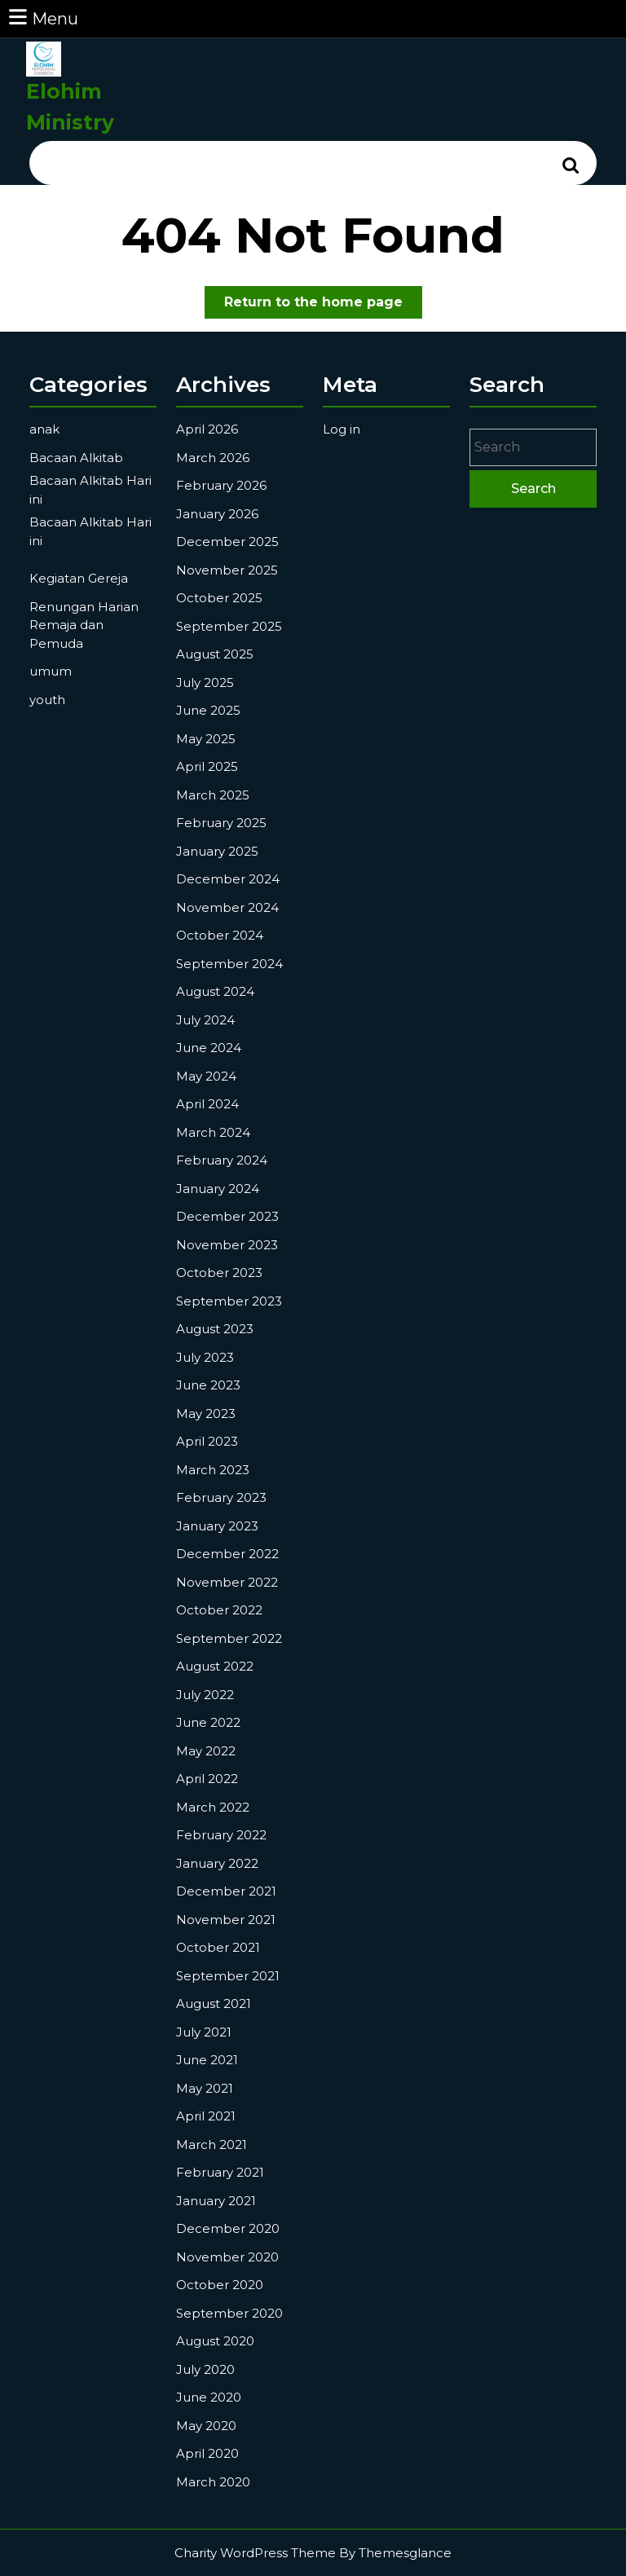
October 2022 (219, 1610)
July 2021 (203, 2032)
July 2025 (205, 682)
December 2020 (228, 2228)
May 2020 (206, 2425)
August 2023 (214, 1328)
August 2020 (215, 2341)
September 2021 (228, 1976)
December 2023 (227, 1216)
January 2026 (217, 514)
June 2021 (207, 2059)
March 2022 (212, 1807)
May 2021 (204, 2088)
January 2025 (217, 851)
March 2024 (213, 1132)
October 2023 (219, 1272)
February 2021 (220, 2172)
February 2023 (221, 1497)
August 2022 (214, 1666)
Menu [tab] (42, 18)
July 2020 (205, 2369)
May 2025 (206, 738)
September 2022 (229, 1638)
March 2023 (212, 1469)
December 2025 (227, 541)
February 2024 (221, 1160)
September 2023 (229, 1301)
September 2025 (229, 626)
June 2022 (208, 1722)
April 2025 (207, 766)
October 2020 (219, 2284)
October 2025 (219, 597)
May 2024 (206, 1076)
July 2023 (205, 1357)
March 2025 (212, 795)
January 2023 (217, 1526)
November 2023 (227, 1245)
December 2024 (228, 879)
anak (44, 429)
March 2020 (213, 2482)
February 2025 (221, 822)
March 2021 (211, 2144)
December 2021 (226, 1891)
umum (50, 671)
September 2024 (229, 963)
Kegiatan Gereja (78, 578)
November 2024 (227, 907)
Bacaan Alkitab (76, 457)
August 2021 (213, 2003)
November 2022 (227, 1582)
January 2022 (217, 1863)
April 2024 (207, 1104)
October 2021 (218, 1947)
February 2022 (221, 1835)
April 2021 (206, 2116)
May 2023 (206, 1413)
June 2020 (208, 2397)
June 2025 (208, 710)
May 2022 (206, 1751)
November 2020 (227, 2257)
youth (47, 699)
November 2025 (227, 570)
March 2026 (212, 457)
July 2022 (205, 1694)
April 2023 (207, 1441)
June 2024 (208, 1047)
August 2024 (215, 991)
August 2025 (214, 654)
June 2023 (208, 1385)
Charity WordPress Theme (255, 2553)
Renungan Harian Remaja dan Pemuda (84, 625)
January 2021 (216, 2200)
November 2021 (226, 1919)
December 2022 (227, 1553)
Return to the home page (323, 305)
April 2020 (207, 2453)
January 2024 (217, 1188)
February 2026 (221, 485)
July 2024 (205, 1020)
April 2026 (207, 429)
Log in (341, 429)
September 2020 (229, 2313)
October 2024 (219, 935)
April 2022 (207, 1778)
